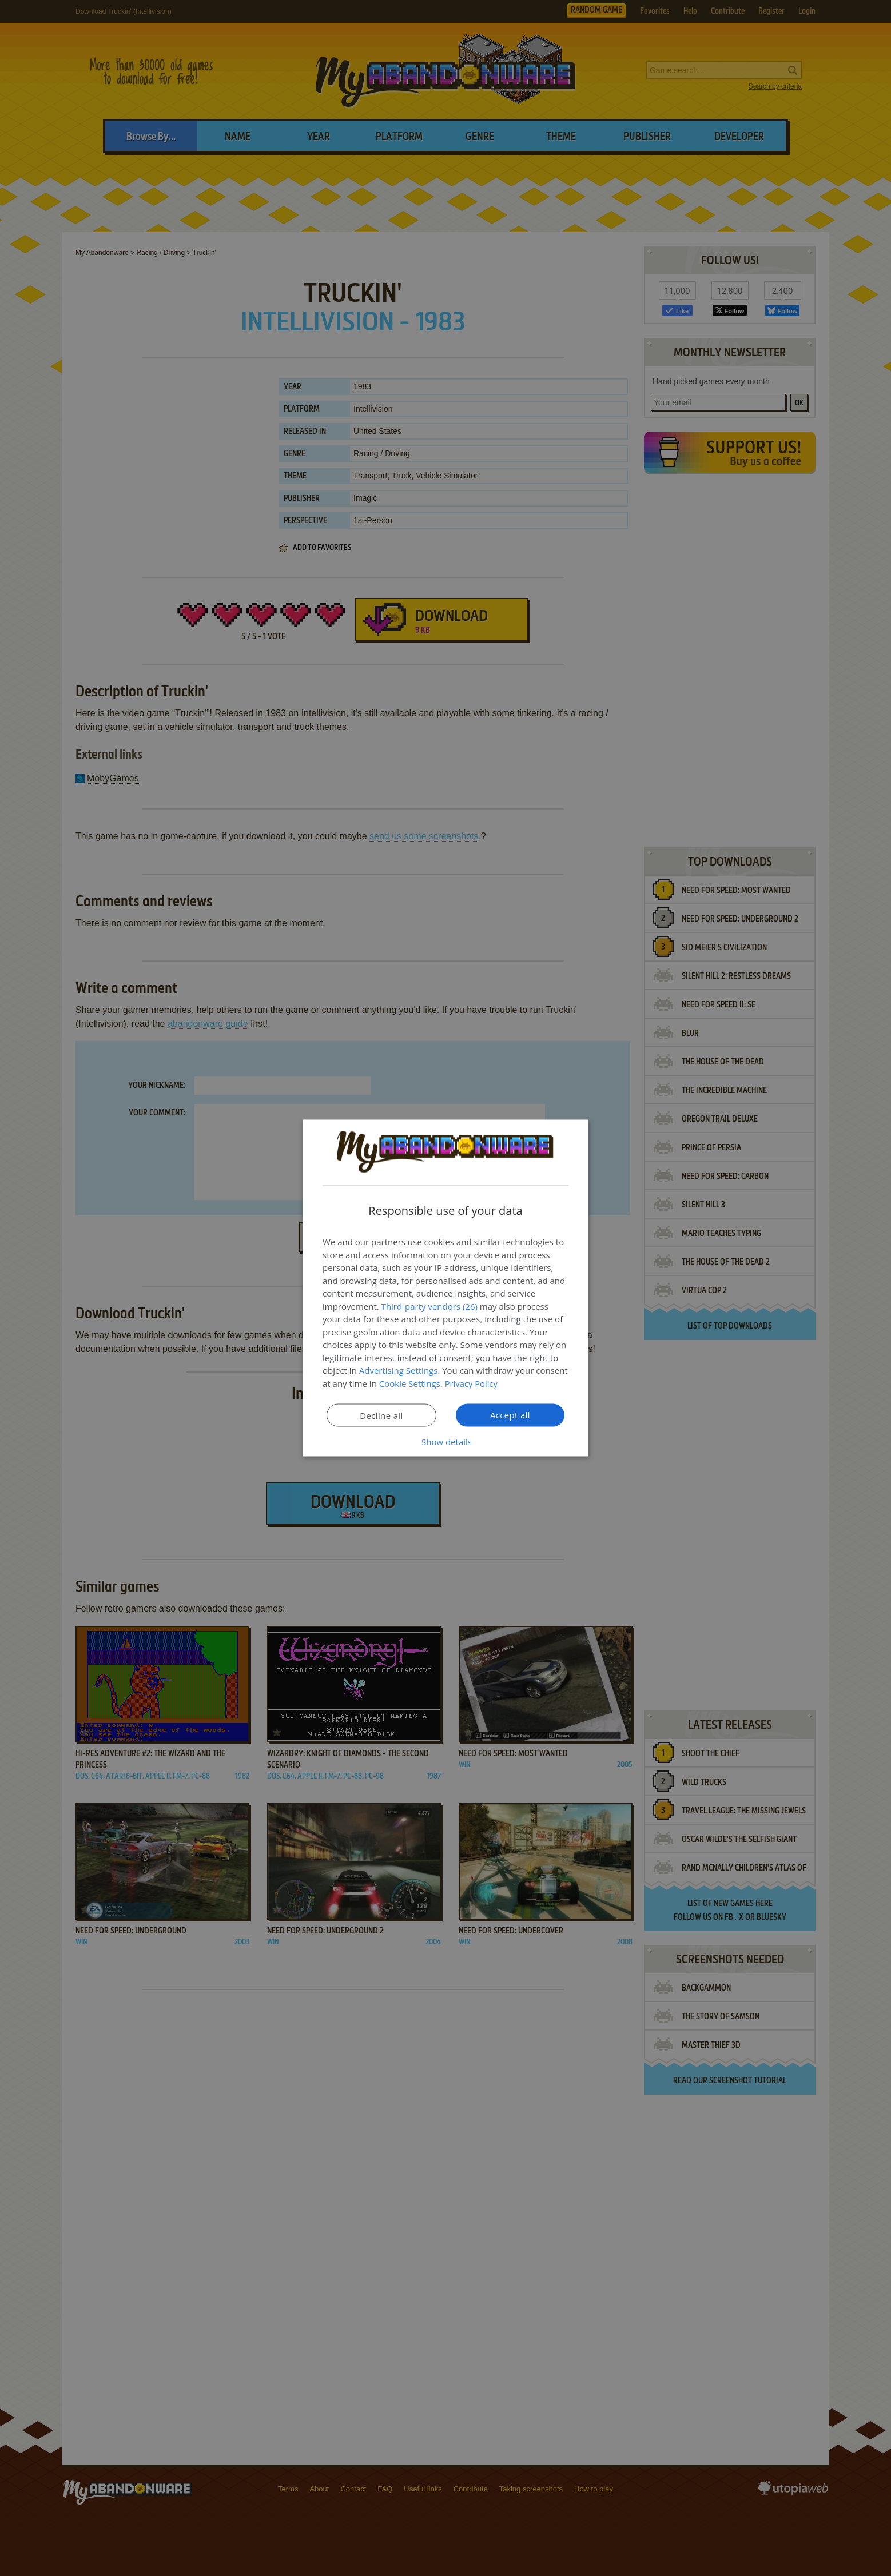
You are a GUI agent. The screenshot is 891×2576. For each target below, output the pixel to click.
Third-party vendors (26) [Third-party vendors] (429, 1305)
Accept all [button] (510, 1415)
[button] (445, 1441)
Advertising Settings (398, 1370)
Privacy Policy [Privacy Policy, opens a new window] (472, 1383)
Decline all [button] (381, 1415)
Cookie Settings (409, 1383)
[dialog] (445, 1288)
